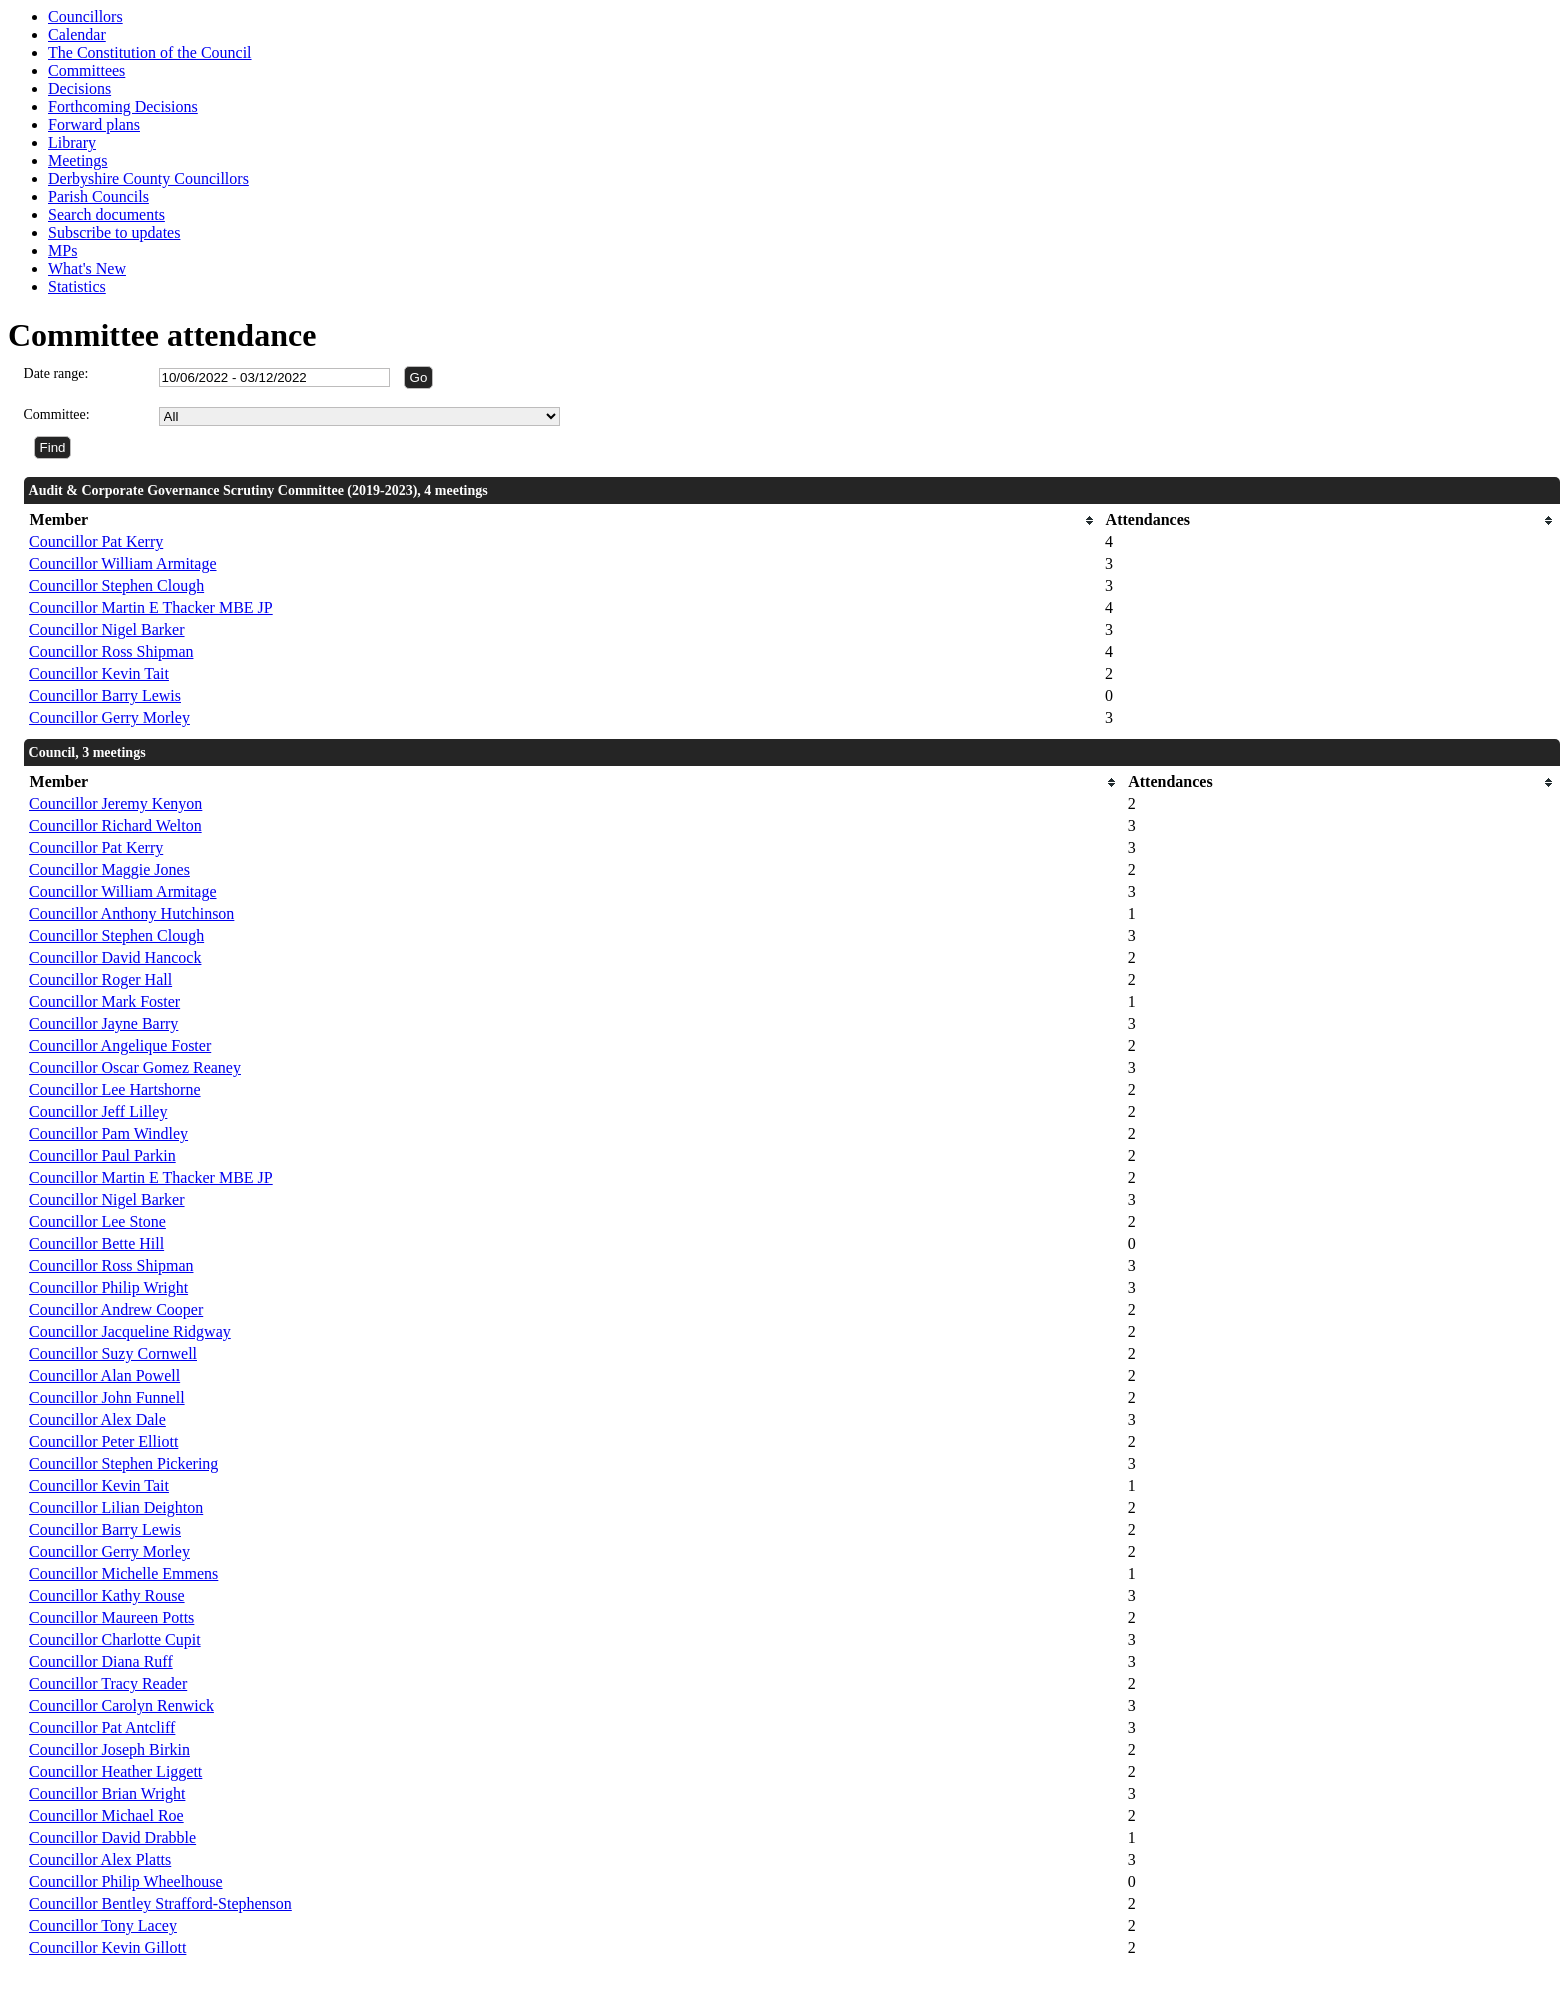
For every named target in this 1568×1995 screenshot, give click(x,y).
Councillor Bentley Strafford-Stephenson (160, 1903)
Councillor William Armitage (122, 563)
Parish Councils (98, 196)
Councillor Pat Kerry (96, 541)
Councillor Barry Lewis (105, 695)
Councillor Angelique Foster (120, 1045)
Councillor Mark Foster (104, 1001)
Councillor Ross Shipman (111, 651)
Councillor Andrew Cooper (116, 1309)
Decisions (79, 88)
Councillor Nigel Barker (107, 629)
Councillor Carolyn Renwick (121, 1705)
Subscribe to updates (114, 232)
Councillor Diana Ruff (101, 1661)
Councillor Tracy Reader (108, 1683)
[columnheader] (562, 520)
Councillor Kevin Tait (99, 673)
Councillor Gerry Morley (109, 717)
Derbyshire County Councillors (148, 178)
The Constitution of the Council (150, 52)
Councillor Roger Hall (100, 979)
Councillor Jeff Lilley (98, 1111)
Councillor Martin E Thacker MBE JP (151, 607)
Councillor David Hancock (115, 957)
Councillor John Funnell (107, 1397)
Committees (86, 70)
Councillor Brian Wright (107, 1793)
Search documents (106, 214)
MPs (62, 250)
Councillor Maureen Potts (111, 1617)
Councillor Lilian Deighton (116, 1507)
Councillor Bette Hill (96, 1243)
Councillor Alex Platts (100, 1859)
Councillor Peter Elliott (103, 1441)
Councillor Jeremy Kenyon (115, 803)
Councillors (85, 16)
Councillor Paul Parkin (102, 1155)
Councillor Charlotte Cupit (115, 1639)
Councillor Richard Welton (115, 825)
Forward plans (94, 124)
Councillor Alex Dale (97, 1419)
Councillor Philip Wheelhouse (125, 1881)
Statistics (77, 286)
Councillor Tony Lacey (103, 1925)
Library (72, 142)
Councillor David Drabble (112, 1837)
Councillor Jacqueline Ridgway (130, 1331)
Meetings (78, 160)
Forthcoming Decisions (123, 106)
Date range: (56, 373)
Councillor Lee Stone (97, 1221)
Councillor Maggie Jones (109, 869)
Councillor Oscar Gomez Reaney (135, 1067)
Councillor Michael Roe (106, 1815)
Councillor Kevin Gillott (107, 1947)
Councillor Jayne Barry (103, 1023)
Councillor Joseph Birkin (109, 1749)
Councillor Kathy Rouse (107, 1595)
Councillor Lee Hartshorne (115, 1089)
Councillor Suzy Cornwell (113, 1353)
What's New (87, 268)
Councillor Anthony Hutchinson (131, 913)
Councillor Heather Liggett (115, 1771)
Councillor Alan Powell (104, 1375)
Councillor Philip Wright (108, 1287)
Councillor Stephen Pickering (123, 1463)
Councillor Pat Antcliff (102, 1727)
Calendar (77, 34)
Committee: (57, 414)
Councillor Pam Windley (108, 1133)
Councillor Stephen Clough (116, 585)
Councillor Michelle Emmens (123, 1573)
